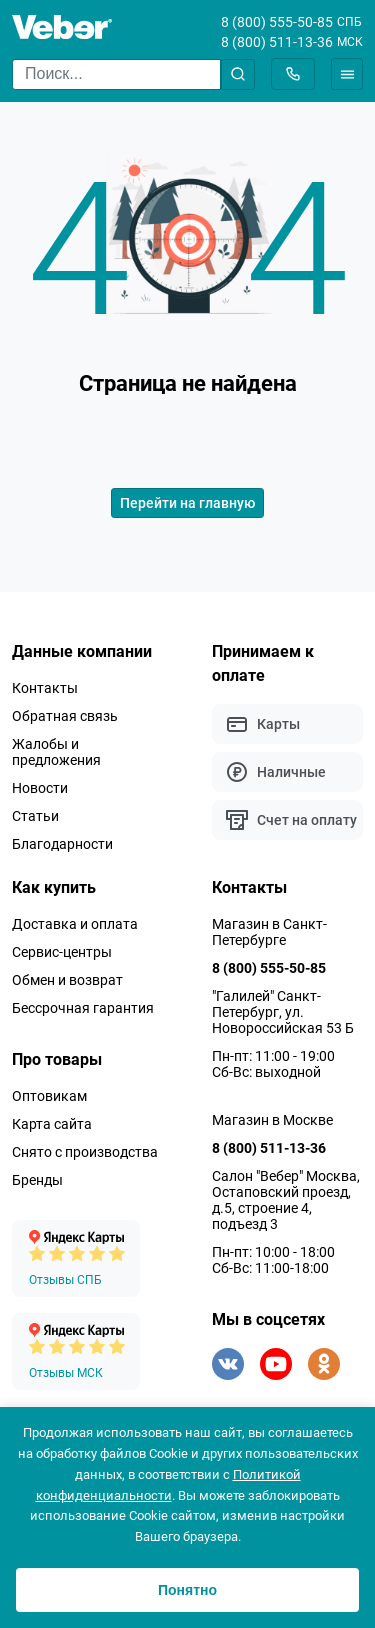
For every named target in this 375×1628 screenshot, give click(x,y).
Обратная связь (65, 716)
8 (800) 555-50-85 (277, 22)
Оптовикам (49, 1096)
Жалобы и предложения (56, 752)
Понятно (187, 1590)
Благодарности (62, 844)
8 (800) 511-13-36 (277, 42)
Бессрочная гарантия (83, 1008)
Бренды (37, 1180)
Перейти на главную (187, 503)
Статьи (35, 816)
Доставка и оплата (75, 924)
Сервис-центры (62, 952)
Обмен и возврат (67, 980)
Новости (40, 788)
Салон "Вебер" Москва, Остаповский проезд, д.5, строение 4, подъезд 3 (286, 1200)
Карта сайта (52, 1124)
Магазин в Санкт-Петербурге (269, 932)
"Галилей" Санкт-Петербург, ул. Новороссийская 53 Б (283, 1012)
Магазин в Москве (272, 1120)
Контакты (45, 688)
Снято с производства (85, 1152)
